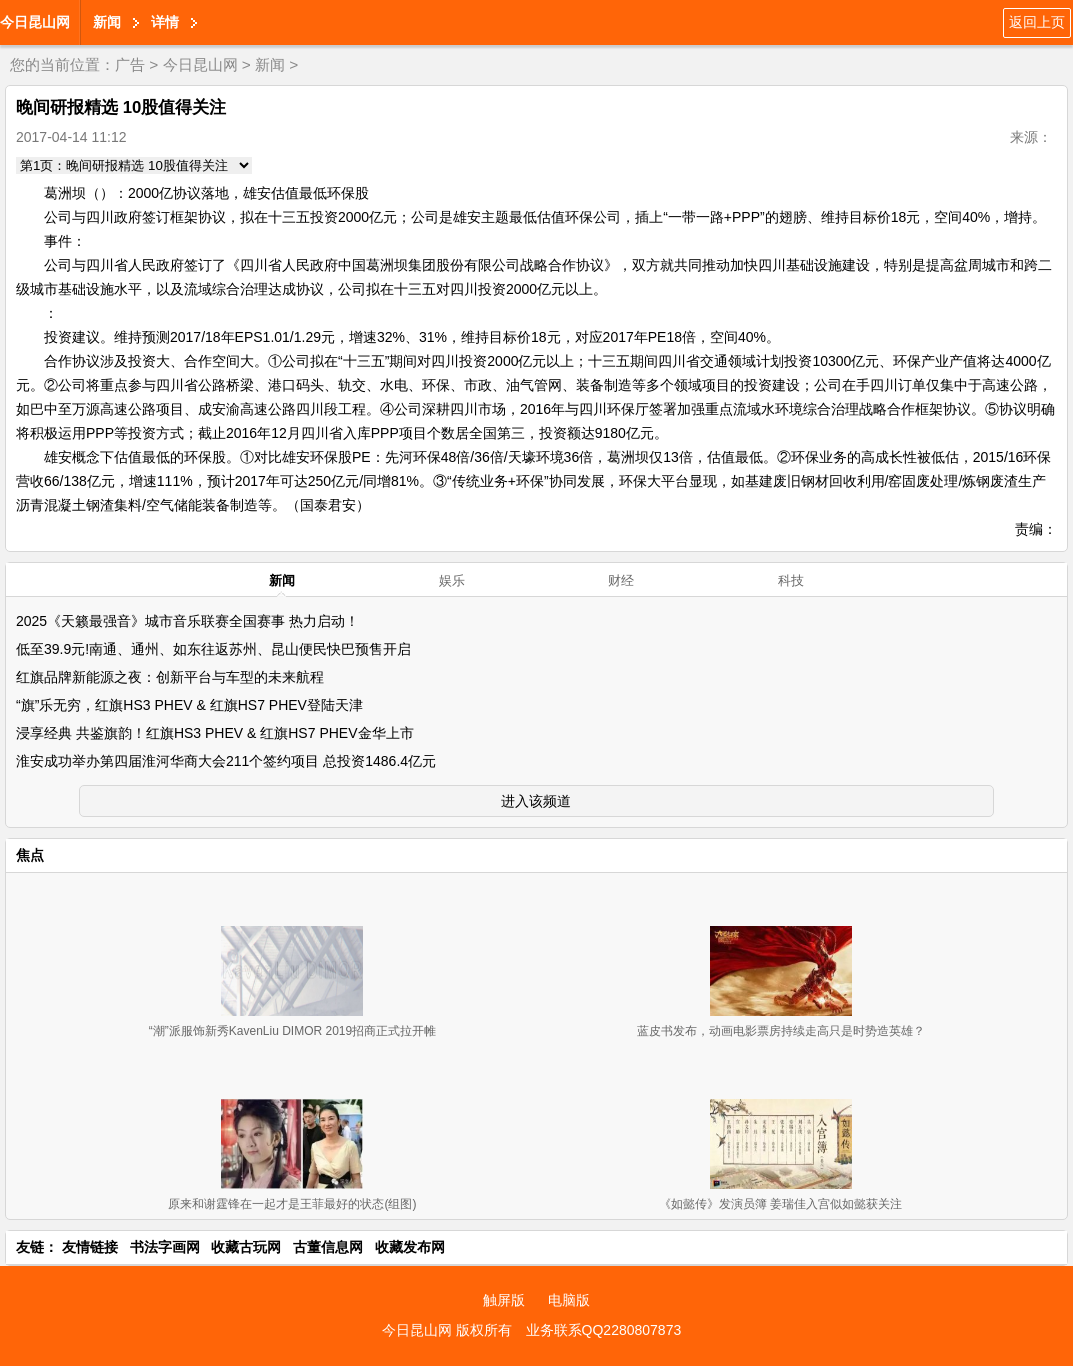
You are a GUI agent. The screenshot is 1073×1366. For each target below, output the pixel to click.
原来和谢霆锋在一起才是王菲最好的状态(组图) (292, 1204)
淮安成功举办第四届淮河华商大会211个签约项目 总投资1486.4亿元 (226, 761)
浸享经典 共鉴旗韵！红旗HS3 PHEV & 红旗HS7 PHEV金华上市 (215, 733)
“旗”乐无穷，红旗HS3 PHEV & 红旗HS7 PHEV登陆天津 (189, 705)
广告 (130, 64)
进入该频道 (536, 801)
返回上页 (1037, 22)
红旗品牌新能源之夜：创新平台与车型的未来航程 (170, 677)
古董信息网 (328, 1247)
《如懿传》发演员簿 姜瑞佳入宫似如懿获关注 (780, 1204)
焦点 (30, 855)
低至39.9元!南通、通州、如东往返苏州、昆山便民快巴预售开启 (213, 649)
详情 (165, 22)
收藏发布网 (410, 1247)
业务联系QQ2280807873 (604, 1330)
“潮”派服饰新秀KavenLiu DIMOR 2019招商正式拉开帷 (292, 1031)
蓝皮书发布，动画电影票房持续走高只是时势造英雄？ (781, 1031)
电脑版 (569, 1300)
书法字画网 (165, 1247)
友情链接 (90, 1247)
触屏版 (504, 1300)
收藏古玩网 (246, 1247)
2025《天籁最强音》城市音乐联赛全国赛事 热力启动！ (187, 621)
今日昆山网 (35, 22)
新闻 (107, 22)
